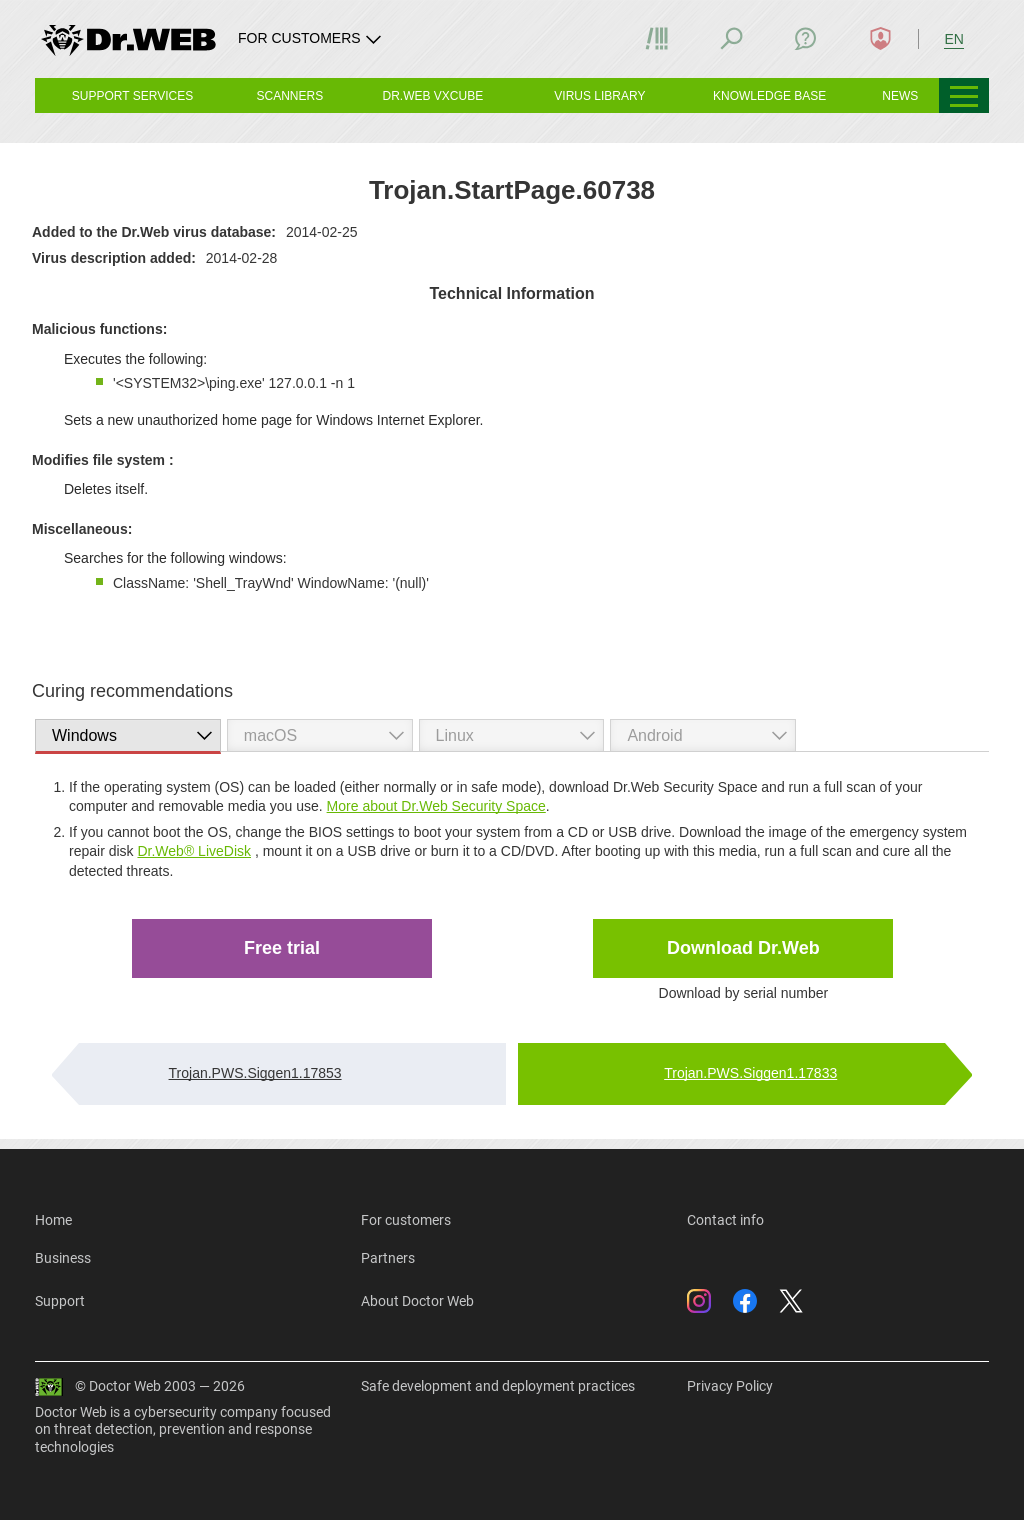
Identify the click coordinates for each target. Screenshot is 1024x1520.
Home (53, 1220)
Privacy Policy (730, 1386)
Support (60, 1301)
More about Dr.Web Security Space (436, 806)
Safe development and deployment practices (498, 1386)
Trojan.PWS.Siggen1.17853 (255, 1073)
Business (63, 1258)
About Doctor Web (417, 1301)
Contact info (725, 1220)
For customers (406, 1220)
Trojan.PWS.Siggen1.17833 (750, 1073)
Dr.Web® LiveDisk (194, 851)
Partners (388, 1258)
